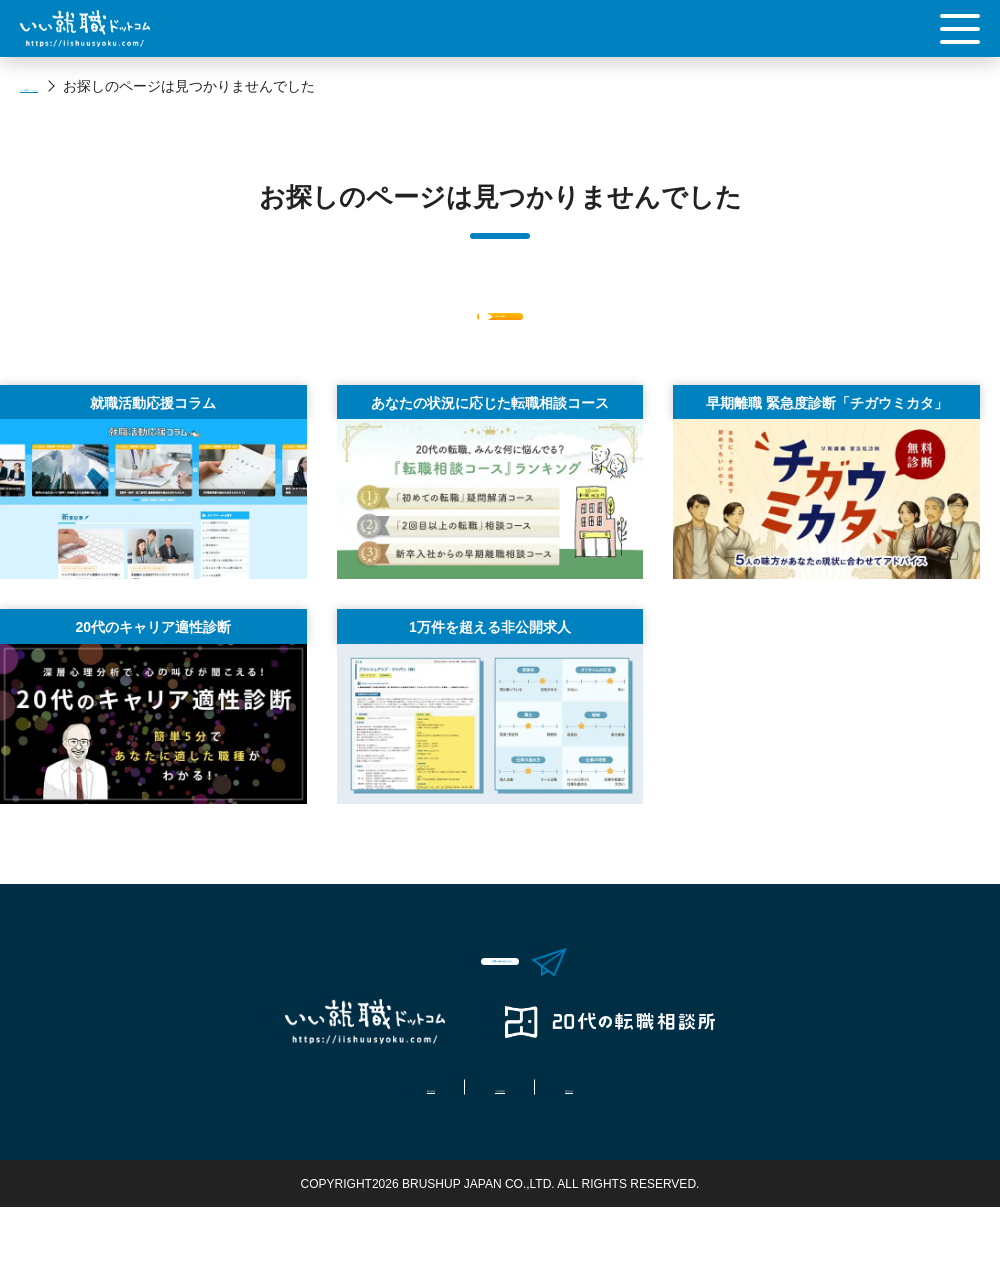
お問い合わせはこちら (520, 1011)
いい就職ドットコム (83, 86)
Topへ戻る (499, 330)
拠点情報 (368, 1159)
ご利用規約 (500, 1159)
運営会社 (632, 1159)
